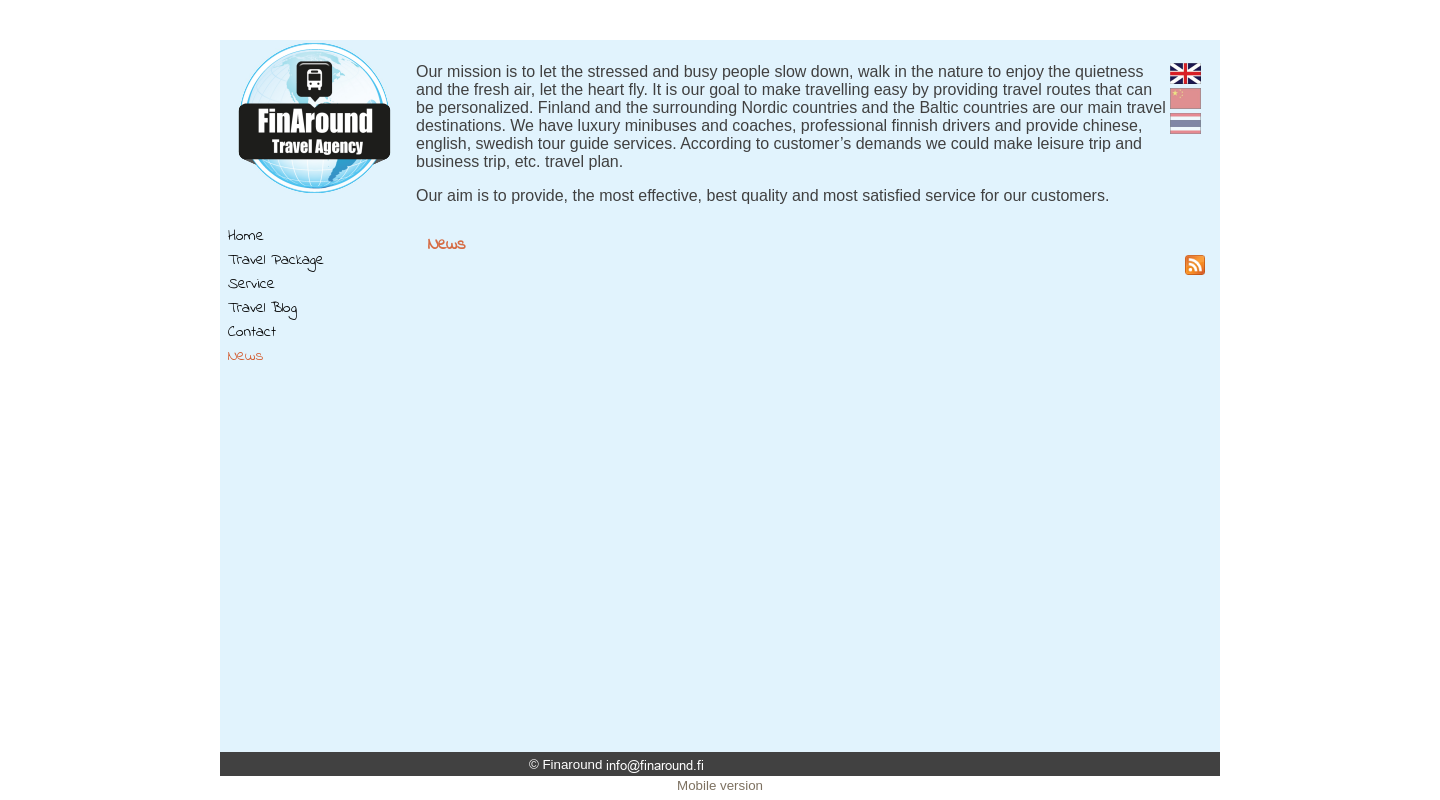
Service (251, 284)
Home (246, 236)
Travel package (276, 260)
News (245, 356)
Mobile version (720, 785)
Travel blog (262, 308)
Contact (252, 332)
